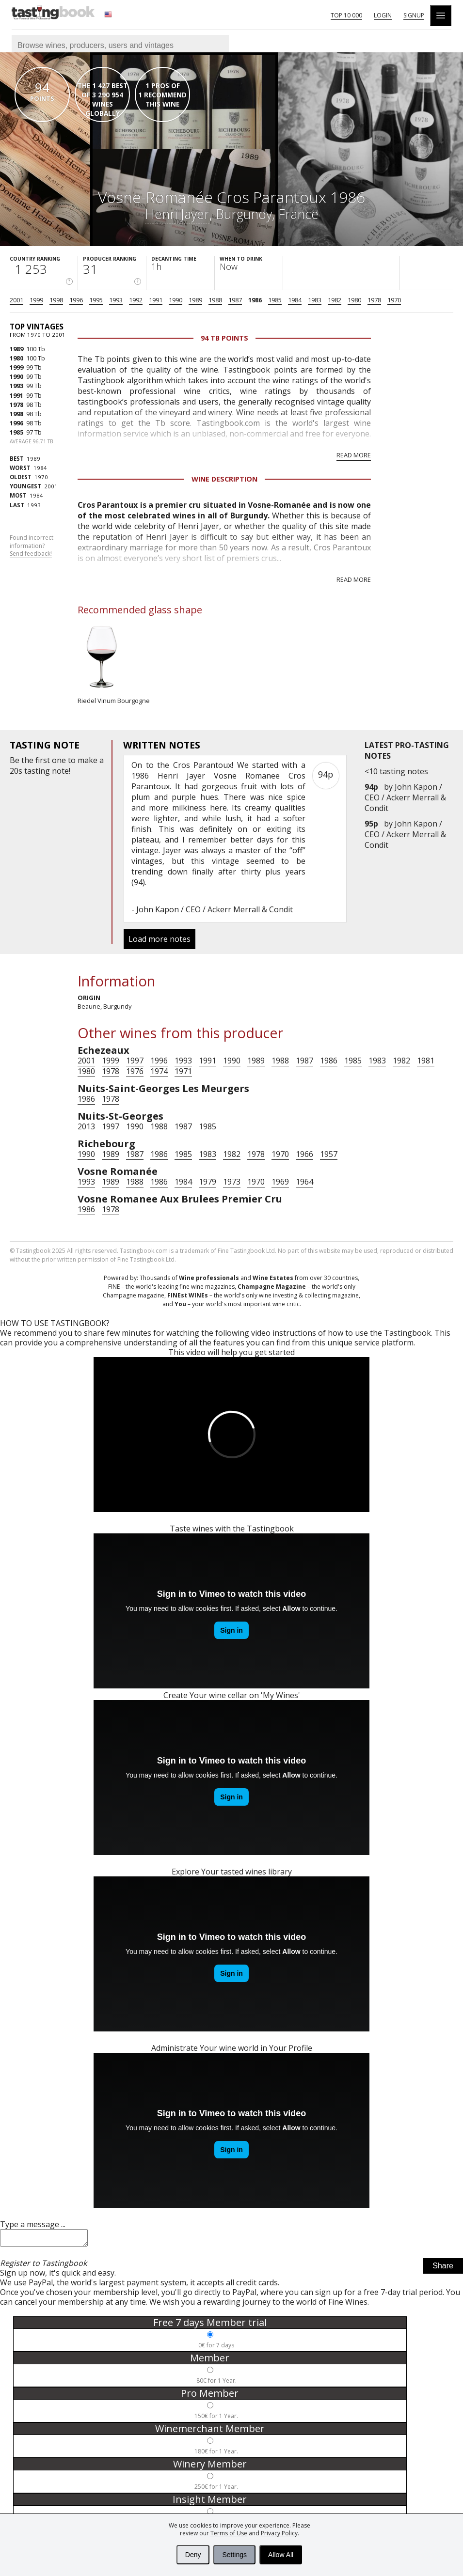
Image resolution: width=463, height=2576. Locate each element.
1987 (235, 300)
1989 (195, 300)
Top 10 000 (346, 15)
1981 (425, 1060)
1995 (96, 300)
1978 (374, 300)
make (87, 760)
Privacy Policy (279, 2533)
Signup (413, 15)
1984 (295, 300)
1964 (304, 1181)
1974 (159, 1071)
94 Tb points (224, 338)
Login (383, 15)
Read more (353, 455)
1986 (255, 300)
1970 (394, 300)
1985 (275, 300)
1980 (354, 300)
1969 (280, 1181)
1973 (231, 1181)
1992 (136, 300)
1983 (314, 300)
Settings (234, 2555)
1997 (135, 1060)
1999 (36, 300)
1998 (56, 300)
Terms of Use (228, 2533)
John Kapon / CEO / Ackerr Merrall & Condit (405, 797)
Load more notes (159, 939)
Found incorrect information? (31, 546)
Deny (193, 2555)
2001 (16, 300)
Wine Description (224, 479)
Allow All (280, 2555)
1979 (207, 1181)
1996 (76, 300)
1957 (328, 1154)
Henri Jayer (177, 214)
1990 (175, 300)
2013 (86, 1126)
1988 (215, 300)
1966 (304, 1154)
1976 (135, 1071)
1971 (183, 1071)
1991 (155, 300)
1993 (116, 300)
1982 (334, 300)
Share (442, 2268)
